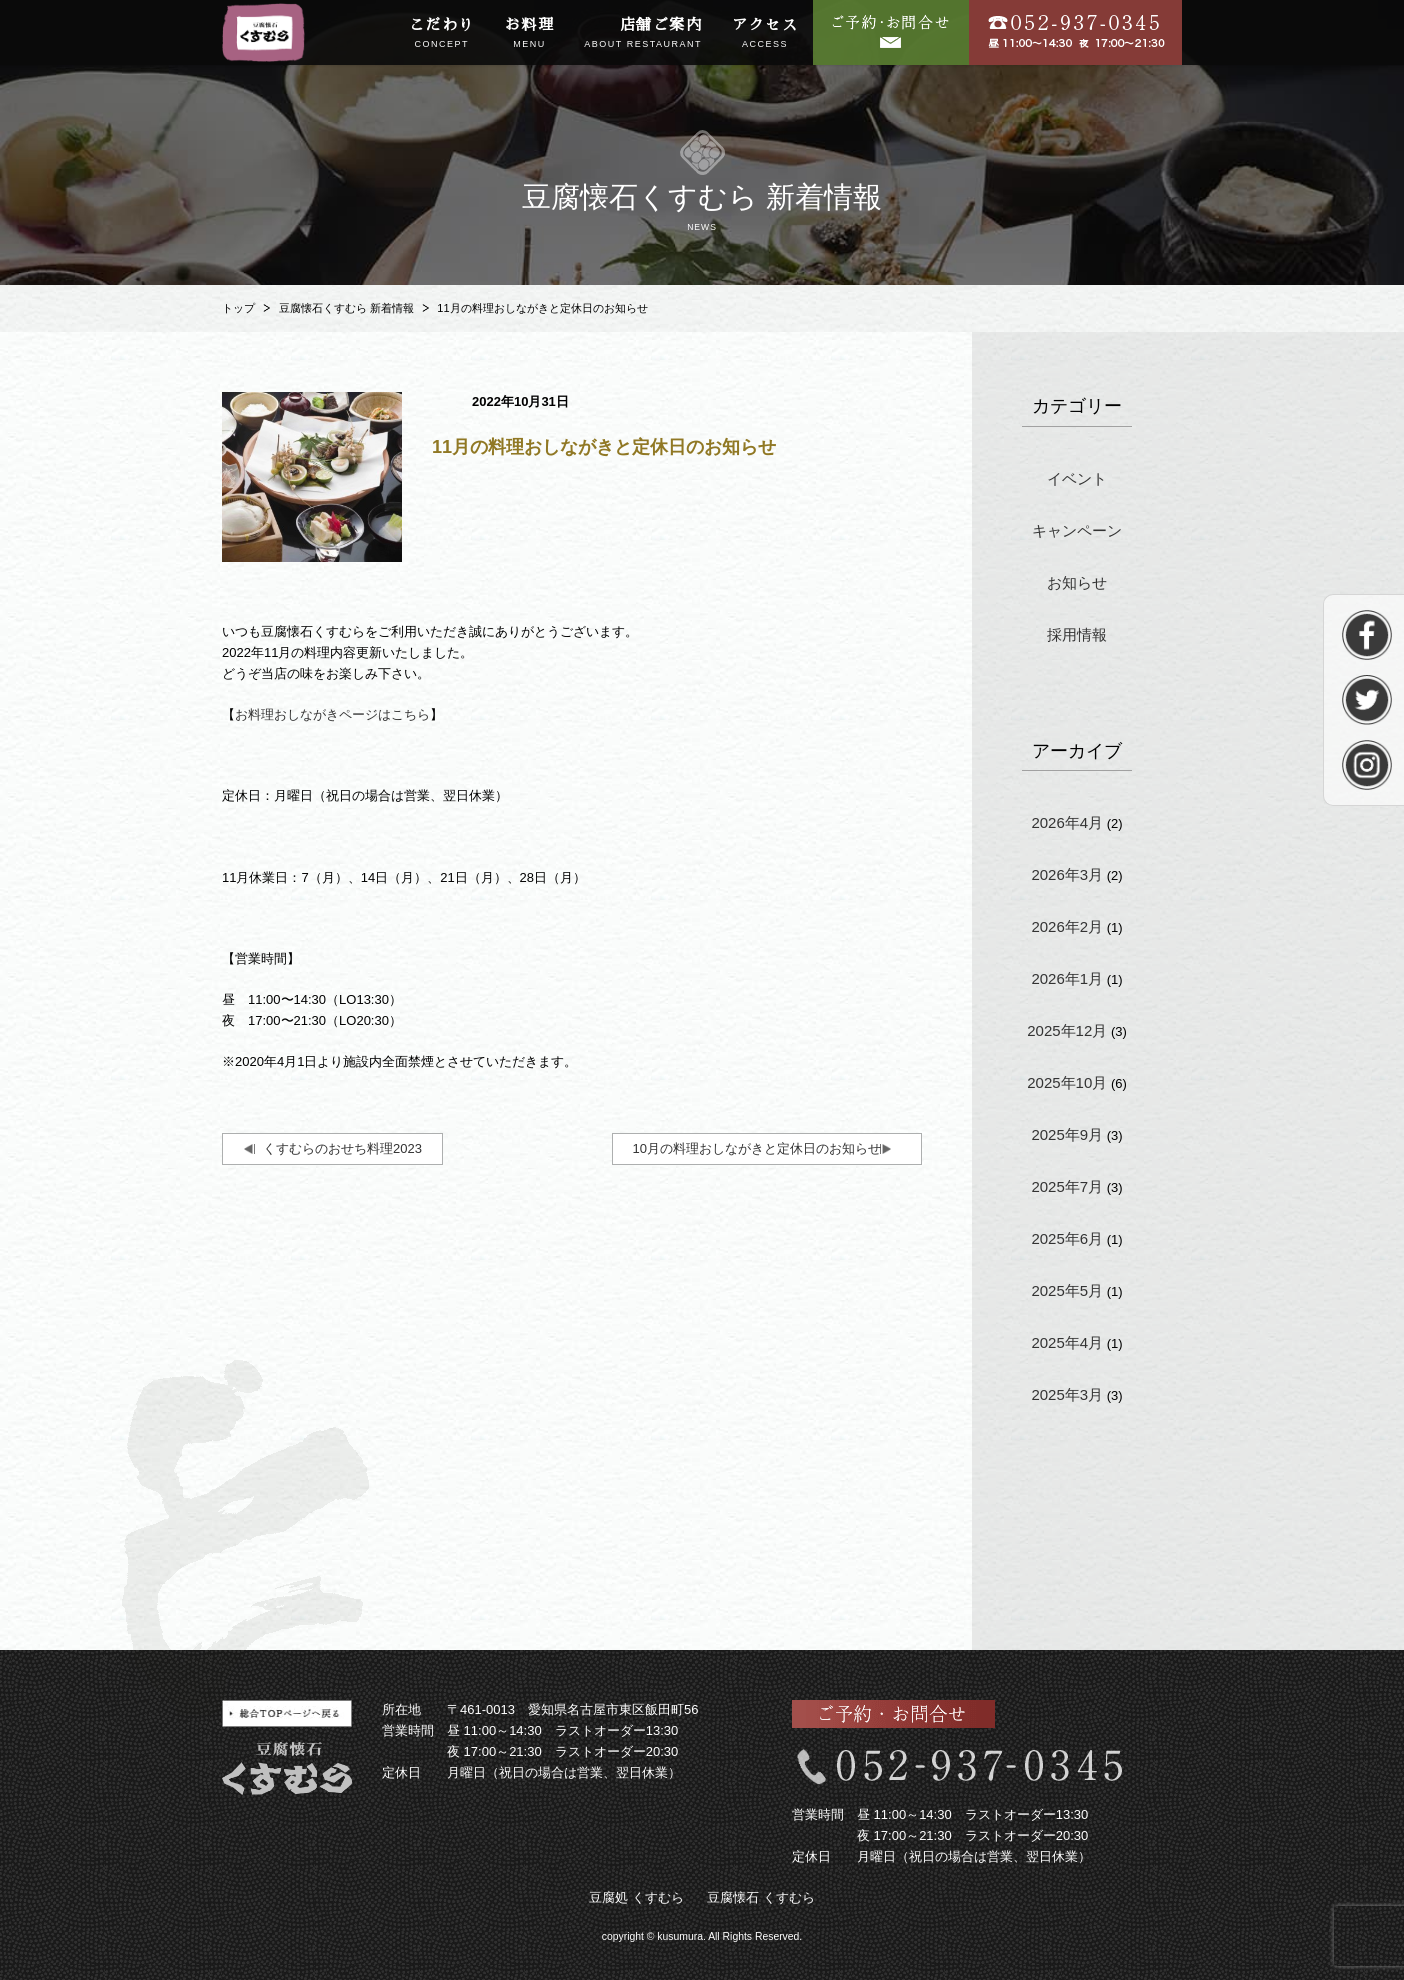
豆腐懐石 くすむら (761, 1897)
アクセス (765, 34)
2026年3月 (1067, 874)
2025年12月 (1067, 1030)
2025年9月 (1067, 1134)
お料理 (530, 34)
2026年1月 (1067, 978)
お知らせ (1077, 582)
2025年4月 (1067, 1342)
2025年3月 (1067, 1394)
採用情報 (1077, 634)
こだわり (442, 34)
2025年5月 (1067, 1290)
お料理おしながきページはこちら (332, 714)
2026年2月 (1067, 926)
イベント (1077, 478)
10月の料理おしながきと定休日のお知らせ (757, 1148)
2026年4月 (1067, 822)
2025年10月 (1067, 1082)
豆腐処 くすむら (636, 1897)
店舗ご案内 (643, 34)
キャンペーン (1077, 530)
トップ (238, 308)
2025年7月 (1067, 1186)
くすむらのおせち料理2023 (342, 1148)
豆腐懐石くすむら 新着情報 (346, 308)
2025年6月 (1067, 1238)
